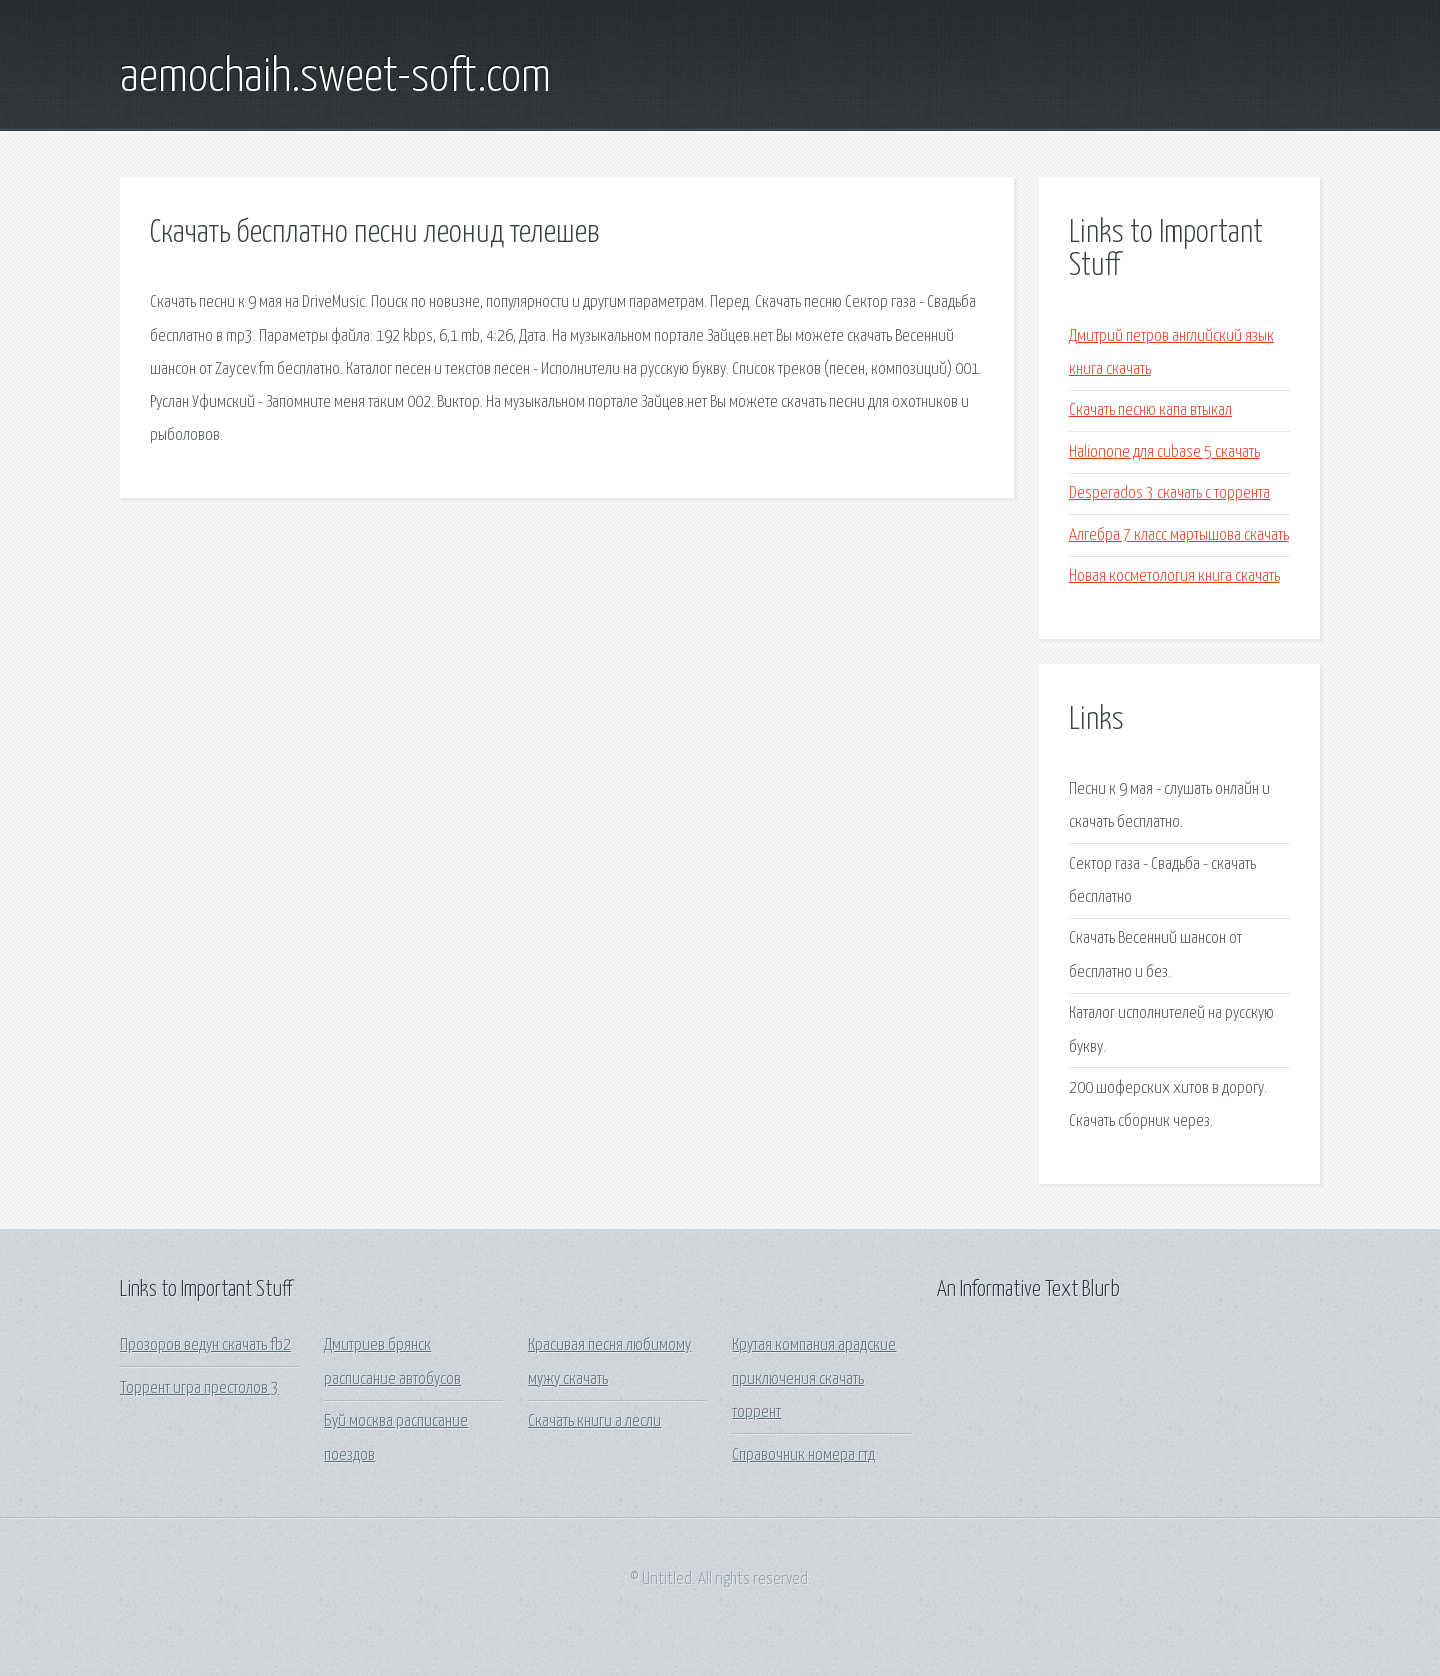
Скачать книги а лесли (594, 1421)
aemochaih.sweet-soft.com (335, 78)
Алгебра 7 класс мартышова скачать (1179, 535)
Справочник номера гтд (803, 1455)
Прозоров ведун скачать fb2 (205, 1345)
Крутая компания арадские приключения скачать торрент (814, 1379)
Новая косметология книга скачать (1174, 576)
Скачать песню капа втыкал (1150, 410)
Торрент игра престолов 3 (199, 1388)
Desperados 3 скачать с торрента (1169, 493)
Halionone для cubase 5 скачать (1164, 452)
